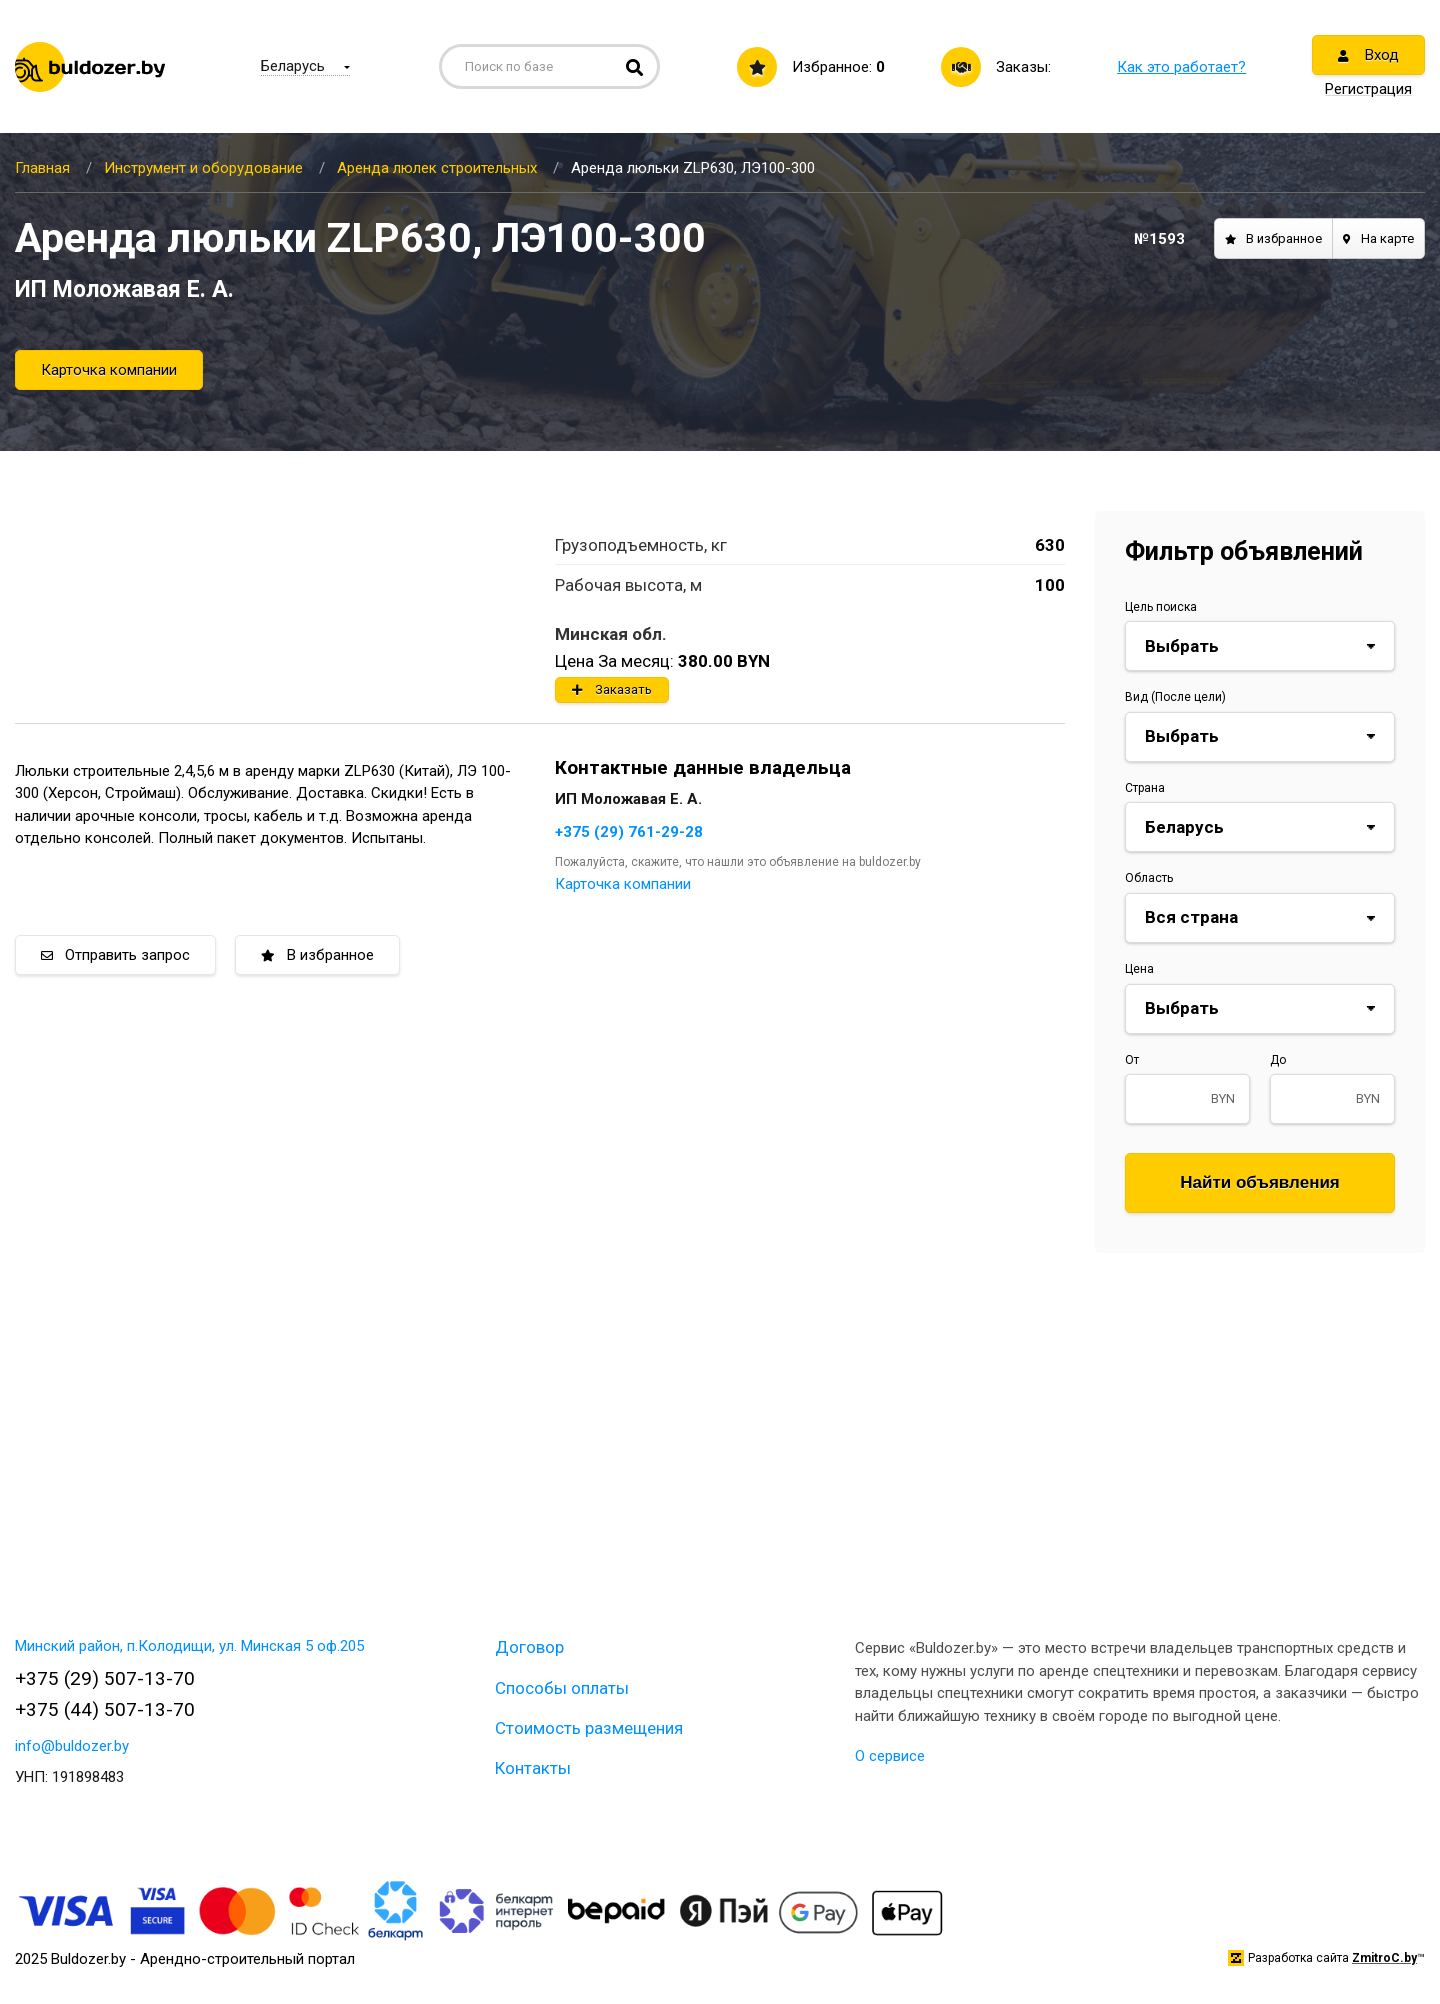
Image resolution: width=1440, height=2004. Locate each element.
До (1278, 1060)
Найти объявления (1260, 1182)
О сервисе (890, 1756)
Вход (1368, 55)
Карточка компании (109, 370)
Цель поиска (1161, 607)
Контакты (533, 1768)
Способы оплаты (562, 1688)
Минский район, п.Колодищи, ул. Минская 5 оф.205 (189, 1646)
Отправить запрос (115, 955)
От (1132, 1060)
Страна (1145, 788)
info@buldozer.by (72, 1746)
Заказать (612, 689)
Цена (1139, 969)
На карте (1378, 238)
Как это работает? (1181, 67)
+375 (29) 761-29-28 (629, 832)
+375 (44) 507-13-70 (105, 1709)
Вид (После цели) (1175, 697)
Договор (529, 1647)
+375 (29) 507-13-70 (105, 1678)
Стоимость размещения (589, 1728)
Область (1149, 878)
